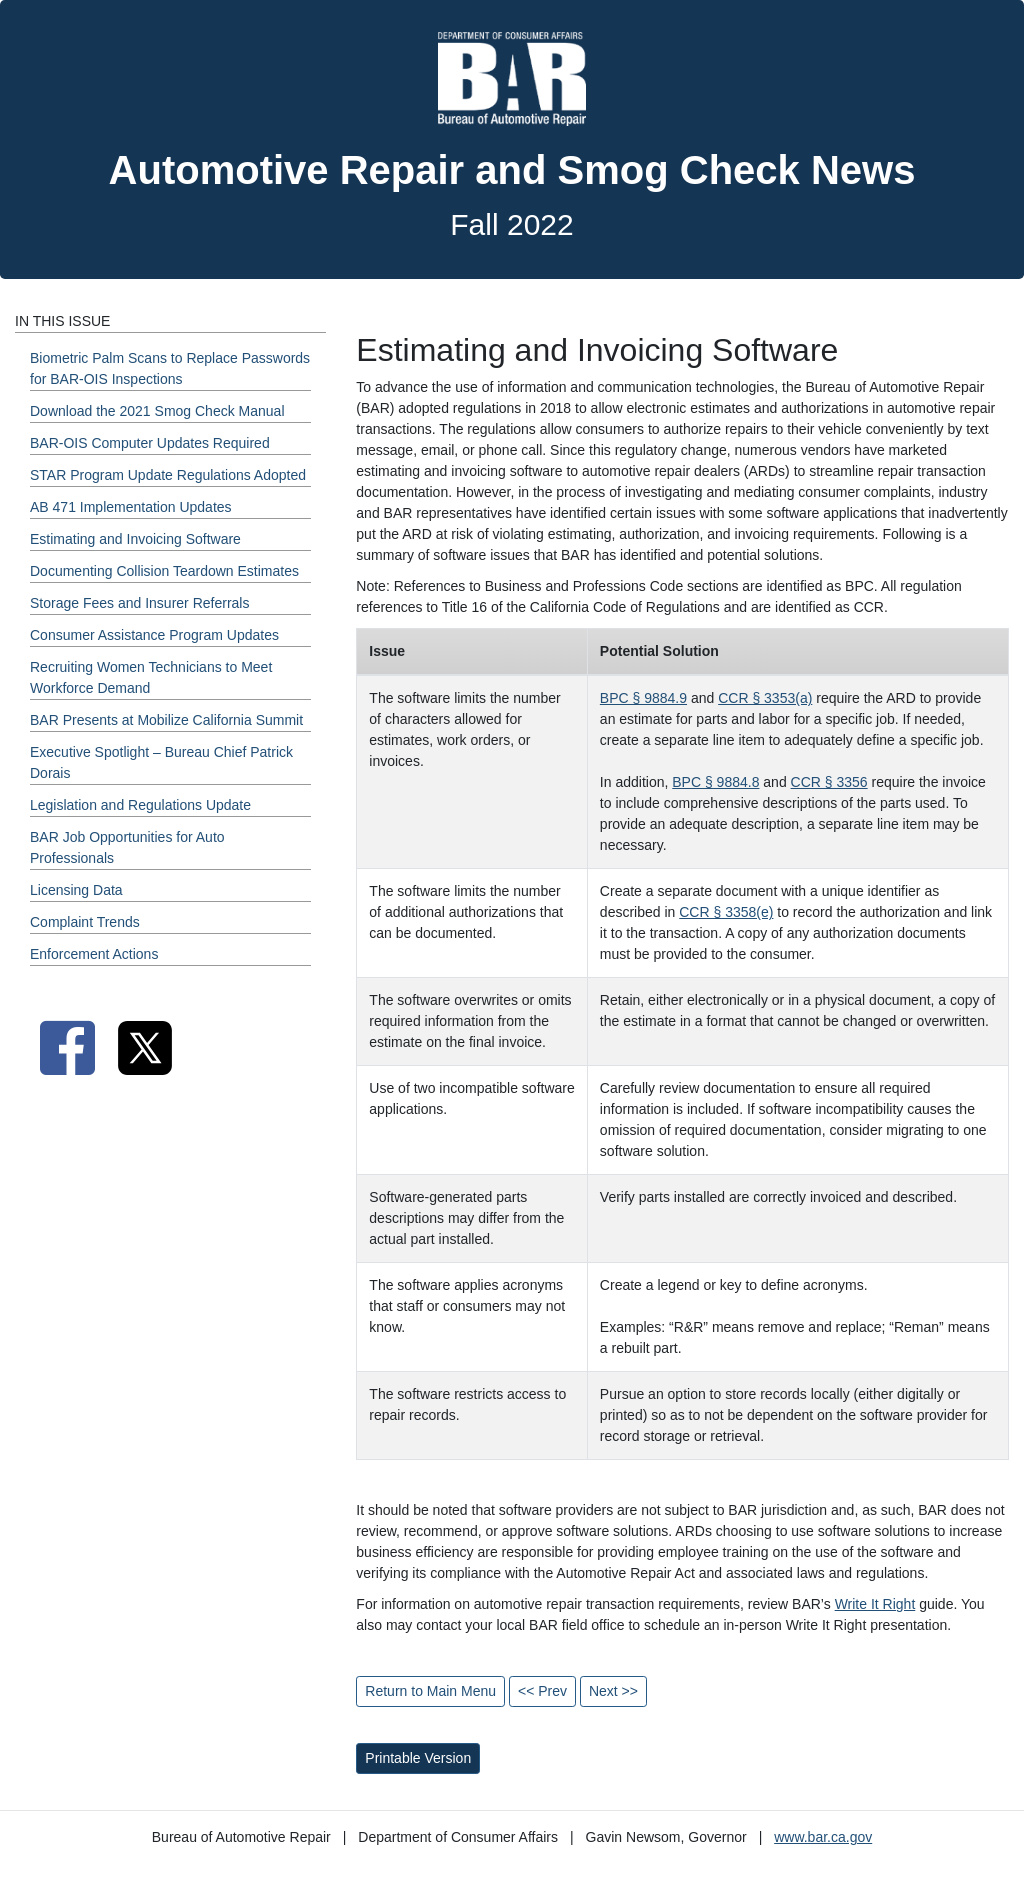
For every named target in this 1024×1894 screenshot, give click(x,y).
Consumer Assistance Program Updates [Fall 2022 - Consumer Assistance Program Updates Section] (154, 635)
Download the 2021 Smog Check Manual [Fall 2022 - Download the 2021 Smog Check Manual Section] (157, 411)
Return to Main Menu (430, 1691)
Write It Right (875, 1604)
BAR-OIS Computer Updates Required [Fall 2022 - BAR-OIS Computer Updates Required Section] (150, 443)
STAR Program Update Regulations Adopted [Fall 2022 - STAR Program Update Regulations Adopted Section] (168, 475)
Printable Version (418, 1758)
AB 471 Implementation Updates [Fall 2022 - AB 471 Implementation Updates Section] (131, 507)
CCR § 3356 (829, 782)
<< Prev (542, 1691)
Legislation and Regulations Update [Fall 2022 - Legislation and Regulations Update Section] (140, 805)
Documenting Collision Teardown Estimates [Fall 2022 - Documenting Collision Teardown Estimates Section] (164, 571)
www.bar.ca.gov (823, 1837)
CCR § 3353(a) (765, 698)
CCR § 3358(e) (726, 912)
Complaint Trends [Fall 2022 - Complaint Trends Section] (85, 922)
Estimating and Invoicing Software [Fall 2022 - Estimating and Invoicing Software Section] (135, 539)
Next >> (613, 1691)
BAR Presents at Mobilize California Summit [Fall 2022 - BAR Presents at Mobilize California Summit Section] (166, 720)
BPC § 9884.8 (715, 782)
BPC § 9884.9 (643, 698)
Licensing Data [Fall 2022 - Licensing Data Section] (76, 890)
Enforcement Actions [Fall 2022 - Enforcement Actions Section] (94, 954)
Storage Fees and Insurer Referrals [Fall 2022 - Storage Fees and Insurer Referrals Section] (139, 603)
